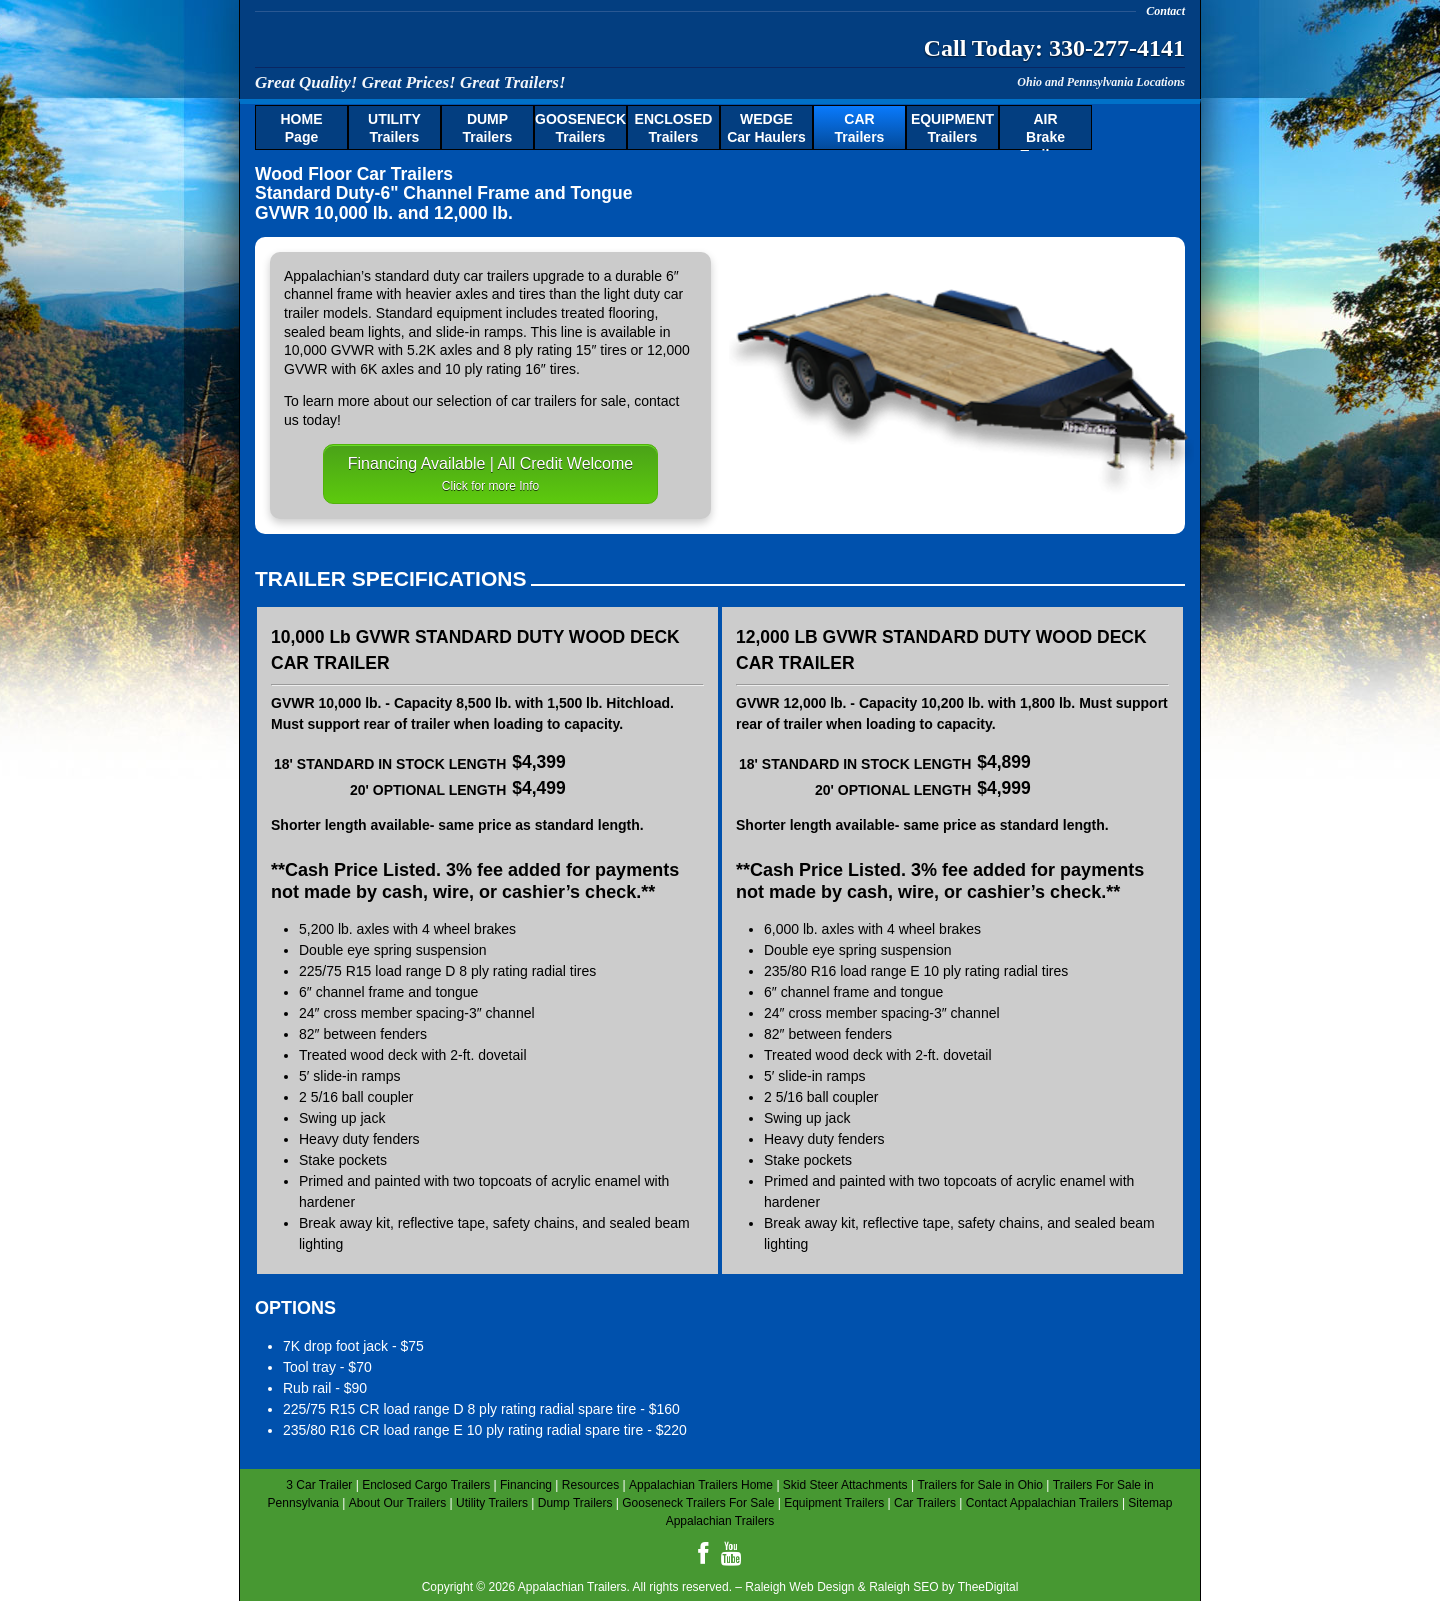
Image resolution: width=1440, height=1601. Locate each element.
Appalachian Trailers (450, 44)
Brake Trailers (1046, 131)
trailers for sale (581, 401)
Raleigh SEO (903, 1587)
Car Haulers (766, 128)
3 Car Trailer (319, 1485)
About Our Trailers (397, 1503)
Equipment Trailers (834, 1503)
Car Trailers (925, 1503)
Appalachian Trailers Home (701, 1485)
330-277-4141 (1117, 48)
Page (302, 128)
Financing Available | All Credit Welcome (490, 474)
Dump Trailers (575, 1503)
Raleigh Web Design (799, 1587)
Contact (1165, 11)
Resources (590, 1485)
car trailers (496, 276)
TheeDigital (988, 1587)
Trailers (394, 128)
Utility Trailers (492, 1503)
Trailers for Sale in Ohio (980, 1485)
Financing (526, 1485)
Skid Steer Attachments (845, 1485)
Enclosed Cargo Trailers (426, 1485)
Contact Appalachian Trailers (1042, 1503)
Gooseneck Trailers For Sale (698, 1503)
